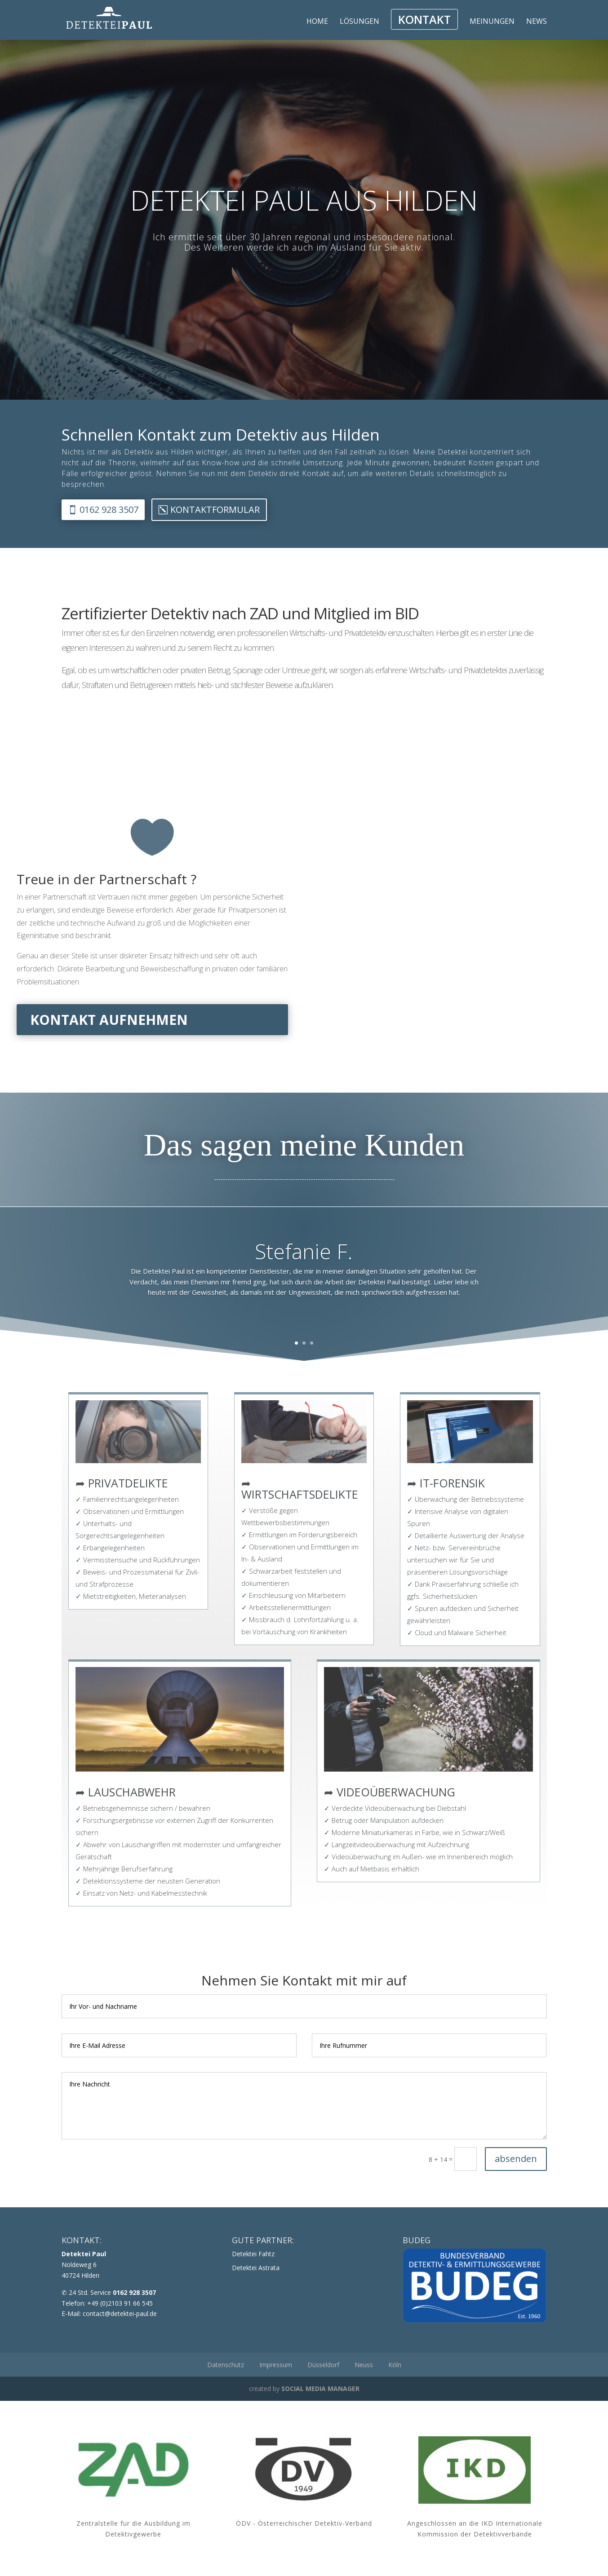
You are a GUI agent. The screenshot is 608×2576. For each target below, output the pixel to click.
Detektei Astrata (256, 2267)
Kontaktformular (215, 509)
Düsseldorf (323, 2364)
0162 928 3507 (109, 509)
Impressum (275, 2364)
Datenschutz (225, 2364)
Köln (394, 2364)
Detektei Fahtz (253, 2254)
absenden (516, 2159)
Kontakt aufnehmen (109, 1019)
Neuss (364, 2364)
